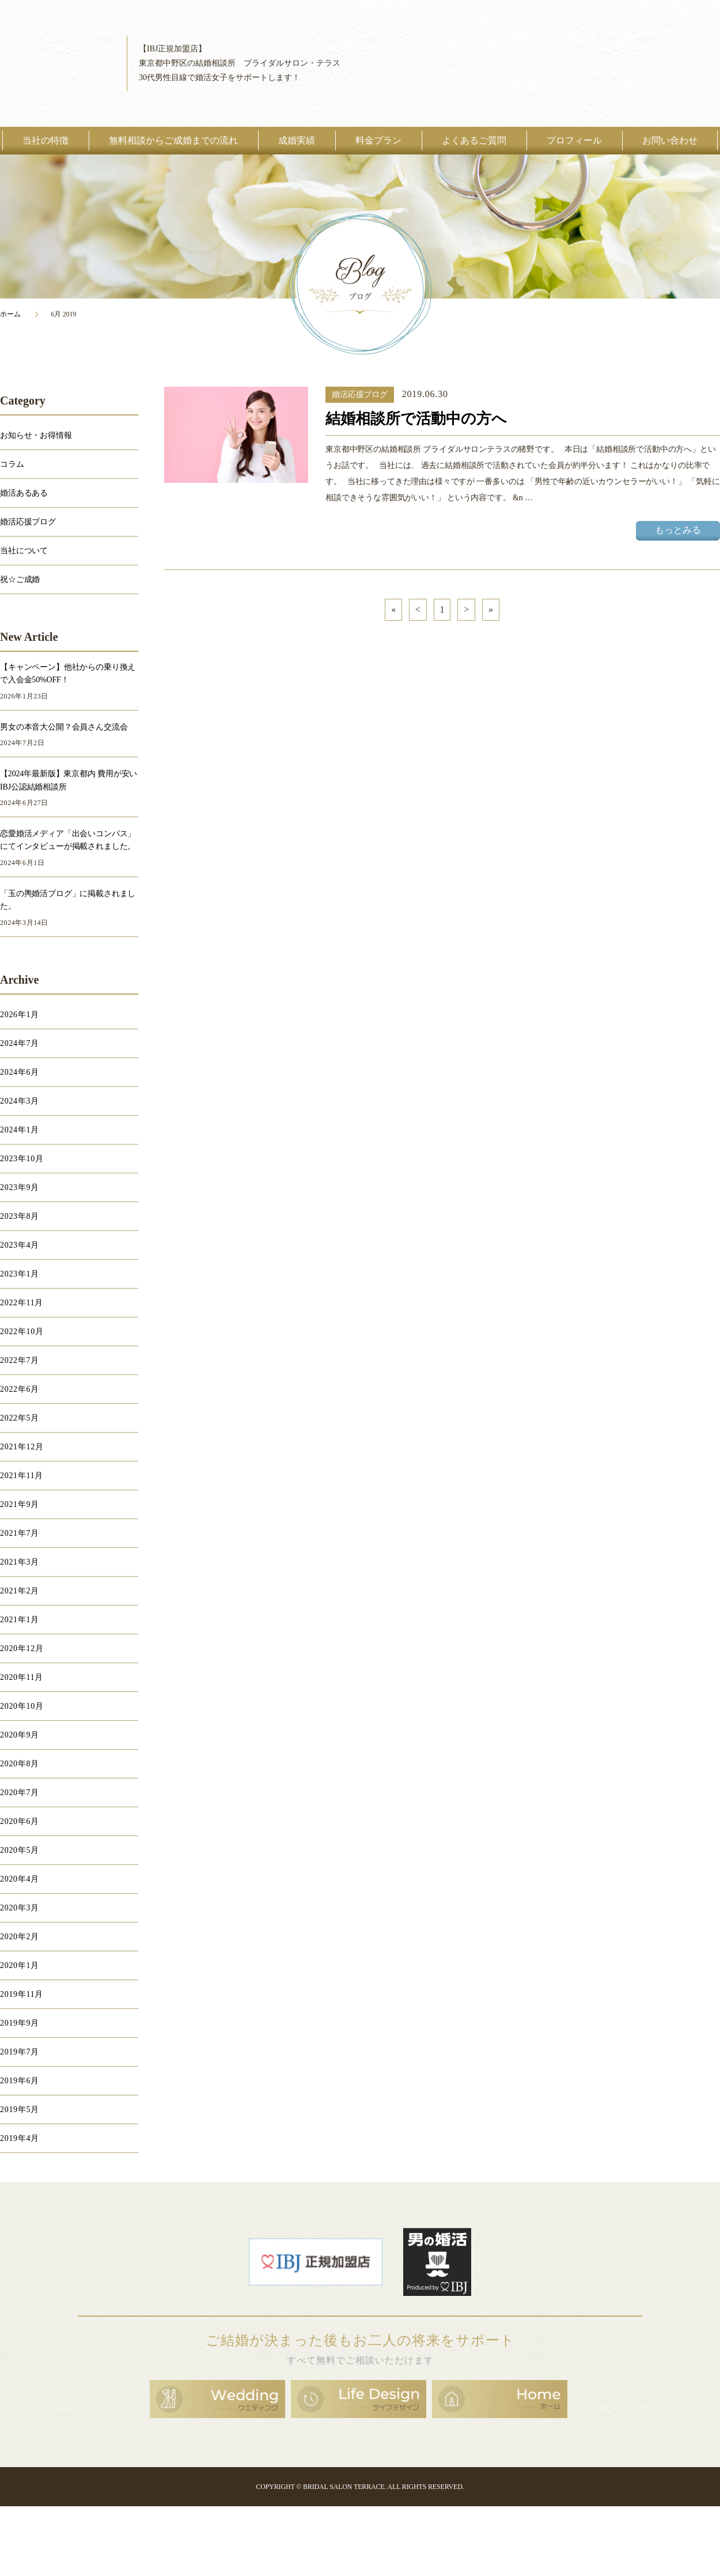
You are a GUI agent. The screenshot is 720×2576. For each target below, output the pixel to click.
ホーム (10, 314)
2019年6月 (19, 2080)
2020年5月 (19, 1850)
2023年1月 (19, 1274)
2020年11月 (21, 1677)
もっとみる (677, 530)
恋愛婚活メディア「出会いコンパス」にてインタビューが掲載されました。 (67, 840)
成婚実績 (296, 140)
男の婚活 (437, 2262)
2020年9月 (19, 1735)
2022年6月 (19, 1389)
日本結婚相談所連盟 (315, 2262)
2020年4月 (19, 1879)
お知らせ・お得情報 (36, 435)
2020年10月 (22, 1706)
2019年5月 (19, 2109)
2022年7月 (19, 1360)
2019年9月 (19, 2023)
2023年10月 (22, 1158)
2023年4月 (19, 1245)
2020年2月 (19, 1936)
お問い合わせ (670, 140)
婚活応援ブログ (360, 394)
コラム (12, 464)
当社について (24, 550)
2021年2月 (19, 1591)
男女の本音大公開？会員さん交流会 (63, 727)
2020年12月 (22, 1648)
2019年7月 (19, 2052)
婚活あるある (24, 493)
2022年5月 (19, 1418)
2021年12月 (22, 1446)
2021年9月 (19, 1504)
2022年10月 (22, 1331)
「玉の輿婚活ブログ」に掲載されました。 (67, 900)
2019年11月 (21, 1994)
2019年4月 (19, 2138)
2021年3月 (19, 1562)
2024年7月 (19, 1043)
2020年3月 (19, 1907)
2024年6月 (19, 1072)
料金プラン (378, 140)
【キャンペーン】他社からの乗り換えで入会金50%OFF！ (67, 673)
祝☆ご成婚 (20, 579)
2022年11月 (21, 1302)
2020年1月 (19, 1965)
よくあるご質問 (474, 140)
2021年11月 (21, 1475)
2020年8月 (19, 1763)
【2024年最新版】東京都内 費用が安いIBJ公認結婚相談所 (68, 780)
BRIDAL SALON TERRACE (343, 2487)
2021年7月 (19, 1533)
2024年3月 (19, 1101)
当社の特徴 (45, 140)
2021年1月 (19, 1619)
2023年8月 (19, 1216)
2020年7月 (19, 1792)
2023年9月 (19, 1187)
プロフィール (574, 140)
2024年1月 (19, 1129)
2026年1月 (19, 1014)
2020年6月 (19, 1821)
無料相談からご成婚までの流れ (173, 140)
